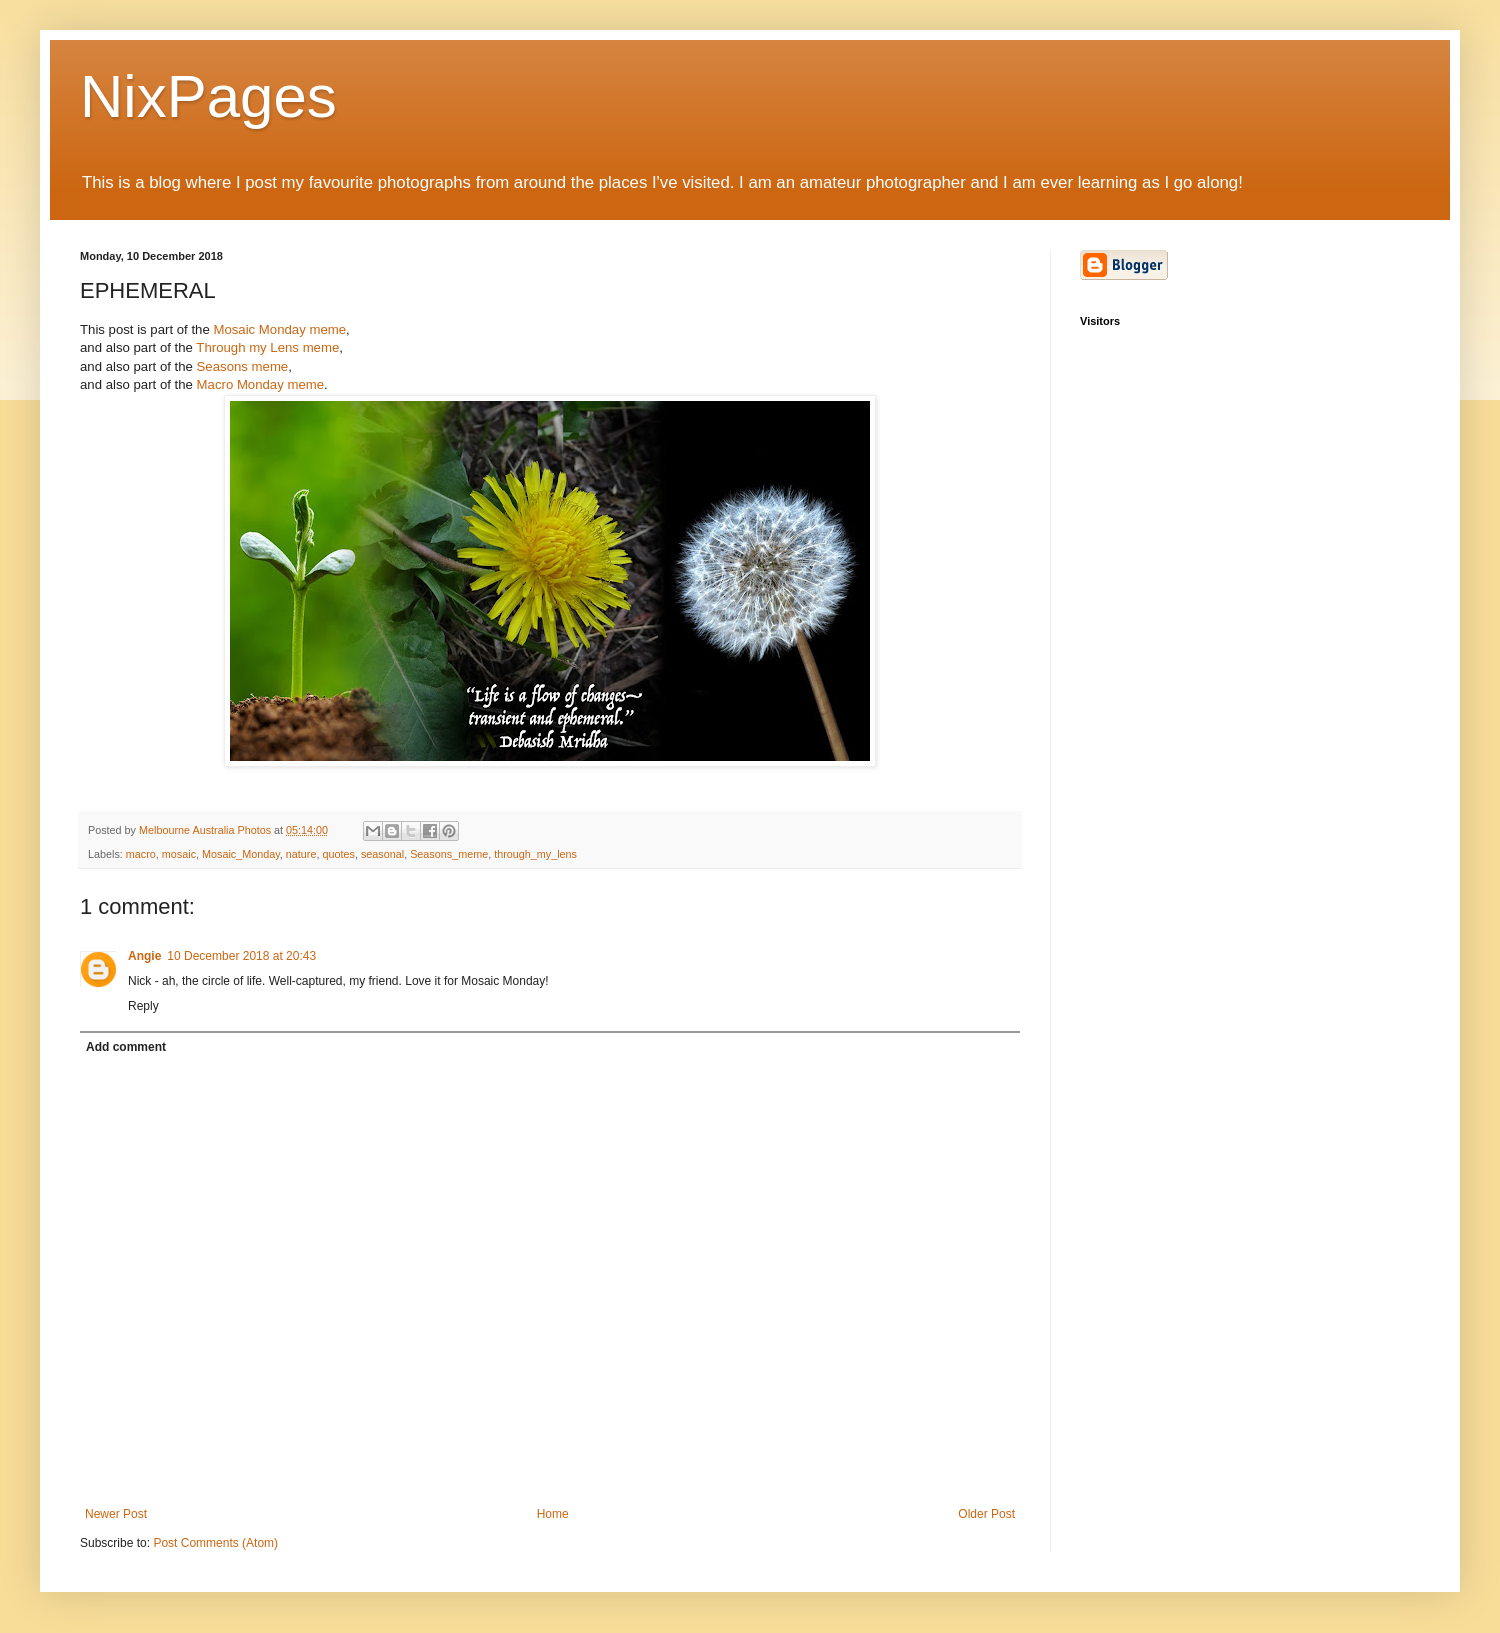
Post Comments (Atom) (215, 1543)
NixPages (208, 96)
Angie (144, 956)
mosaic (179, 854)
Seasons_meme (449, 854)
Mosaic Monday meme (279, 329)
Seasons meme (243, 366)
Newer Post (116, 1514)
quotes (338, 854)
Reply (143, 1006)
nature (301, 854)
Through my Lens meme (267, 347)
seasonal (382, 854)
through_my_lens (535, 854)
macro (141, 854)
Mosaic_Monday (241, 854)
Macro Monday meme (261, 384)
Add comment (126, 1047)
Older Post (986, 1514)
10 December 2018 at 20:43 (241, 956)
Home (553, 1514)
